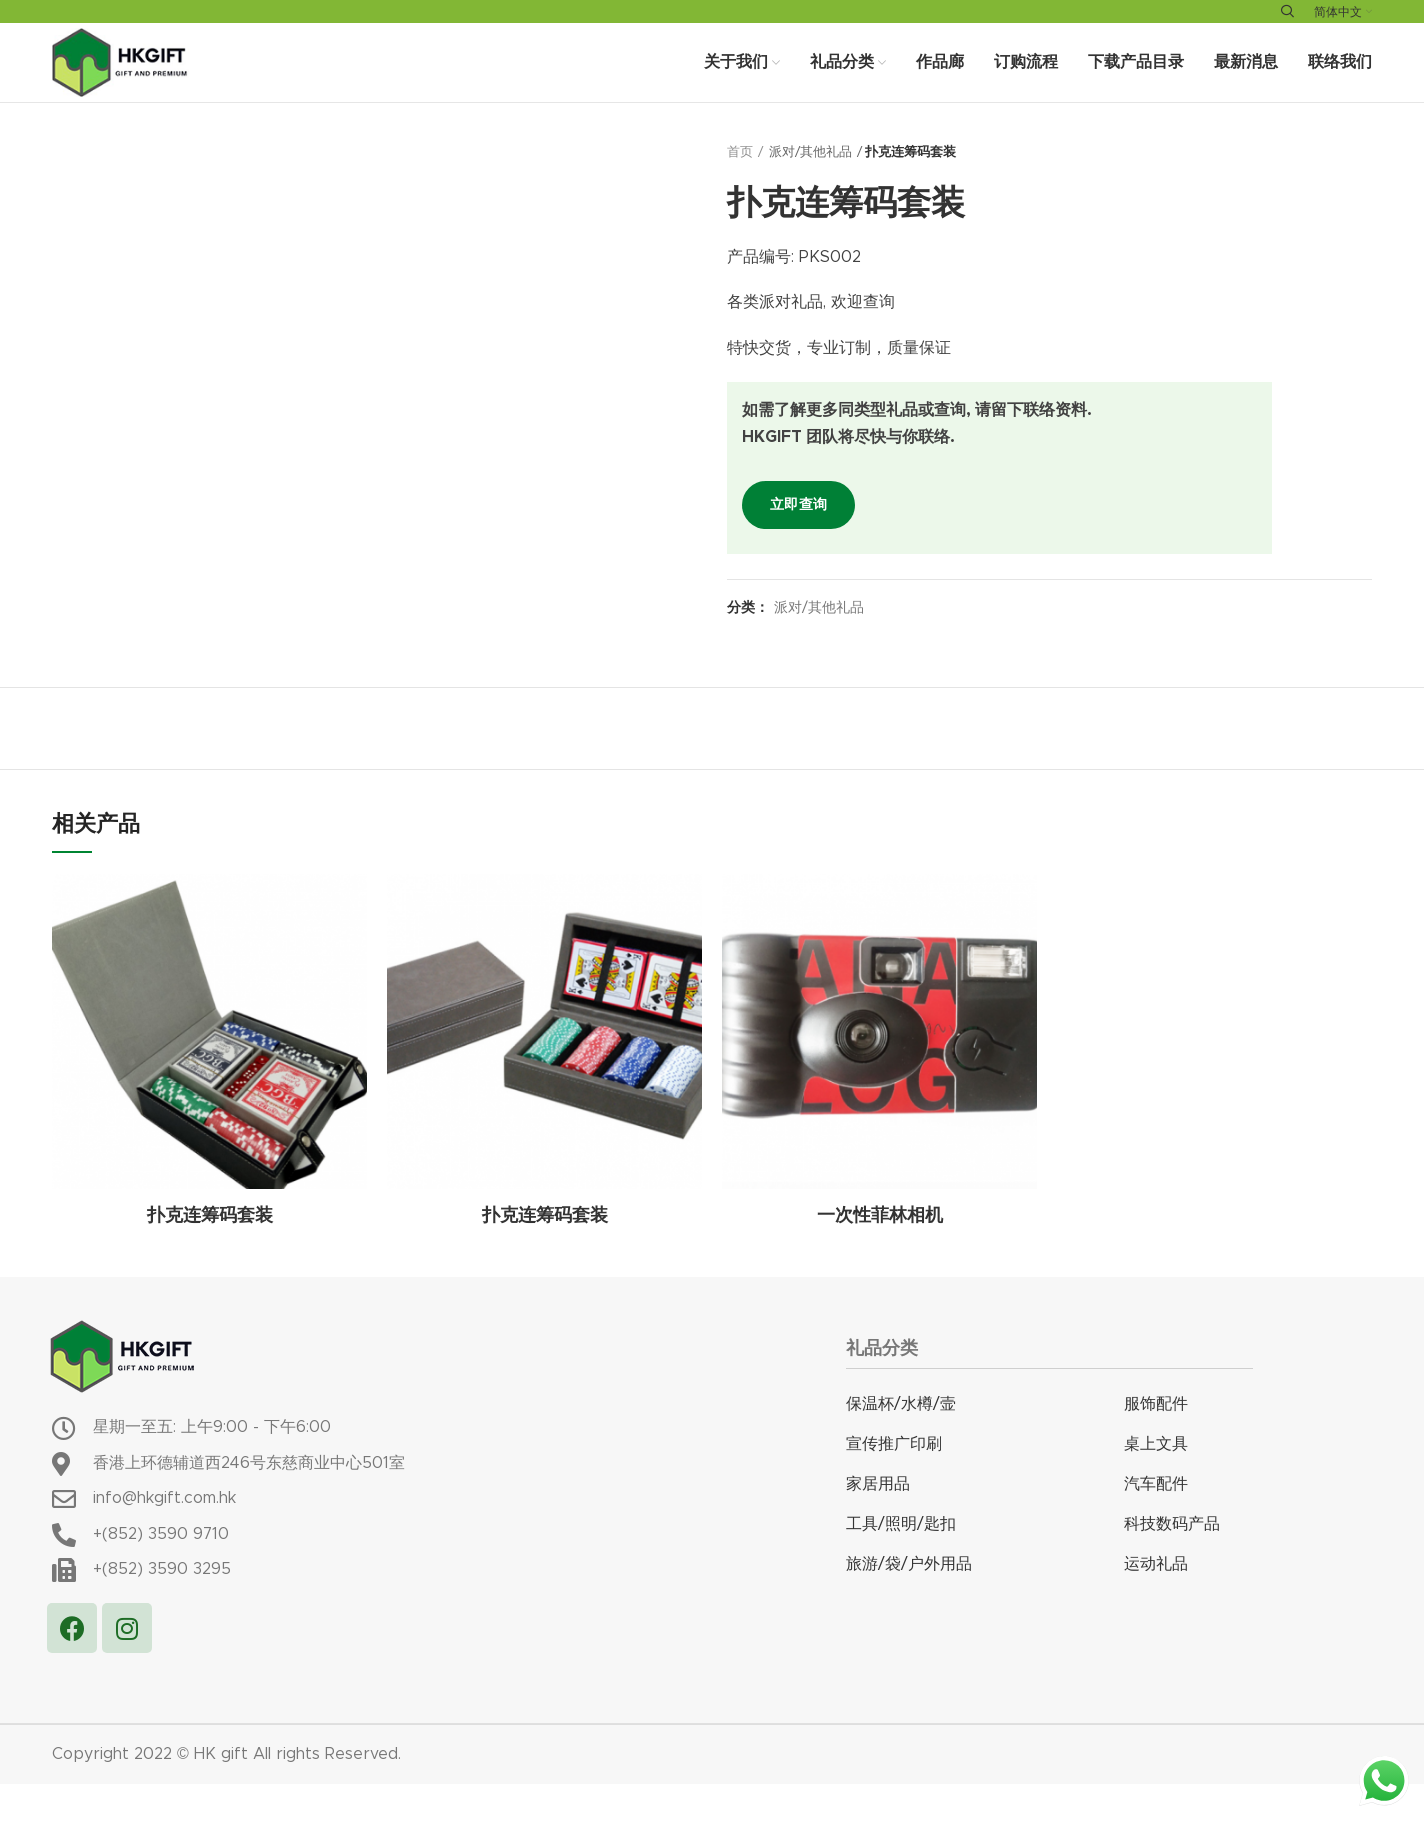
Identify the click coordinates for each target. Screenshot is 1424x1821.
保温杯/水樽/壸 (901, 1441)
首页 (740, 189)
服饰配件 (1156, 1441)
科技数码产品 (1172, 1561)
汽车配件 (1156, 1521)
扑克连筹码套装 (210, 1253)
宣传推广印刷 (894, 1481)
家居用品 (878, 1521)
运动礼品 (1156, 1601)
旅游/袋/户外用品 (909, 1601)
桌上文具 (1156, 1481)
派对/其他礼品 (810, 189)
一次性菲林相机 (880, 1253)
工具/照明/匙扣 (901, 1561)
